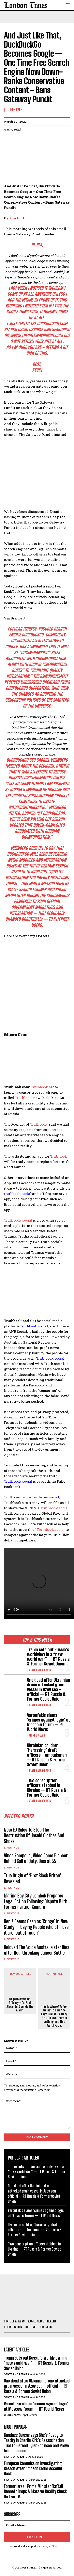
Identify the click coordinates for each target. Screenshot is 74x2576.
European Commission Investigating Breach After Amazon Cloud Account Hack (33, 2468)
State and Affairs (39, 1670)
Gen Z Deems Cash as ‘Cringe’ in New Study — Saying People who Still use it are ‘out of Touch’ (36, 1927)
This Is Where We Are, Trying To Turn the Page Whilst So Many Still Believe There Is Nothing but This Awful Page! (54, 2016)
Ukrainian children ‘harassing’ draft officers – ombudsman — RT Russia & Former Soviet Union (47, 1755)
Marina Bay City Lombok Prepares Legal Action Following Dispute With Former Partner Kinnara (35, 1901)
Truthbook (39, 1087)
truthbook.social (17, 1193)
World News (36, 1735)
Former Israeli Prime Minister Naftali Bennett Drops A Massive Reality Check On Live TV (35, 2491)
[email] (37, 2525)
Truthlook (23, 1097)
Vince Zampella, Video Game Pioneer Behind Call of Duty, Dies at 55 (36, 1858)
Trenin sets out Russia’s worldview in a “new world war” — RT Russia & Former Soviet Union (48, 1657)
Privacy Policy (48, 2546)
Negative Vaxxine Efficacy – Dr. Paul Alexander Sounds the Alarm (20, 2004)
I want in (37, 2537)
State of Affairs (15, 2456)
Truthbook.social (18, 1220)
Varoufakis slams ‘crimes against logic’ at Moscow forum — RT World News (48, 1722)
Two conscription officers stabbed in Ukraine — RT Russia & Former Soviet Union (47, 1788)
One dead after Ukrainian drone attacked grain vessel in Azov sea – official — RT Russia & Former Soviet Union (48, 1689)
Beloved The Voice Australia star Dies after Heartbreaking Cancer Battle (36, 1950)
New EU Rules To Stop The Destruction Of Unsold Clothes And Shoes (34, 1835)
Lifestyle (11, 1847)
